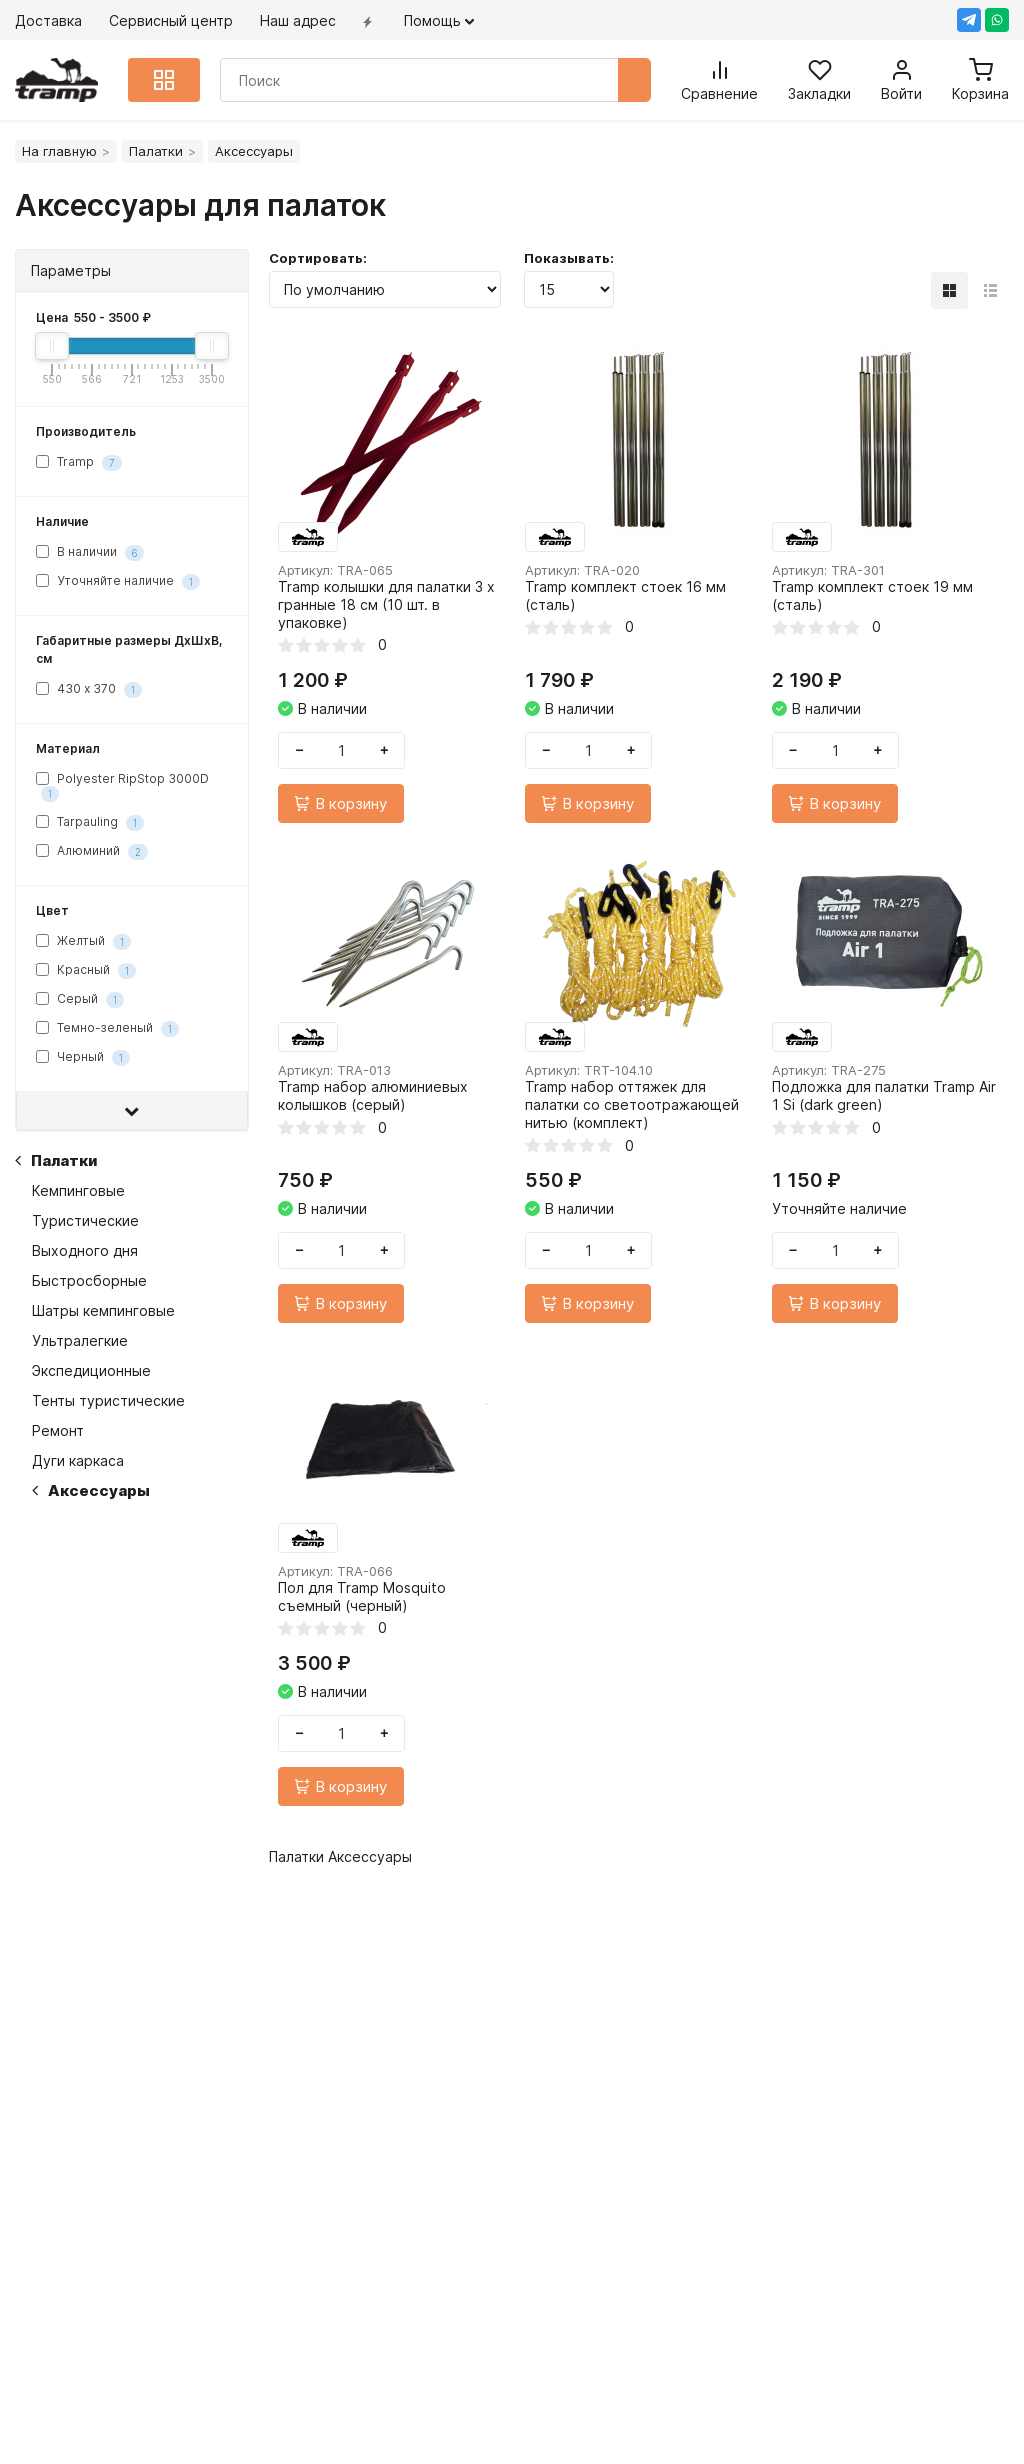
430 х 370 (89, 689)
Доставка (48, 20)
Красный (86, 971)
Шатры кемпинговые (103, 1310)
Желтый (83, 942)
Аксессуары (91, 1490)
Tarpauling (90, 823)
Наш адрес (298, 20)
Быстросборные (89, 1280)
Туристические (85, 1220)
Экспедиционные (91, 1370)
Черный (83, 1058)
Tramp (79, 462)
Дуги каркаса (78, 1460)
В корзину (347, 808)
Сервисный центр (171, 20)
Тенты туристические (108, 1400)
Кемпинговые (78, 1190)
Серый (80, 1000)
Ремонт (58, 1430)
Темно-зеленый (107, 1029)
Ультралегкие (80, 1340)
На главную (59, 151)
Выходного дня (85, 1250)
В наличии (90, 552)
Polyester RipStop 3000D (122, 786)
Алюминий (92, 852)
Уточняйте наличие (118, 581)
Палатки (156, 151)
